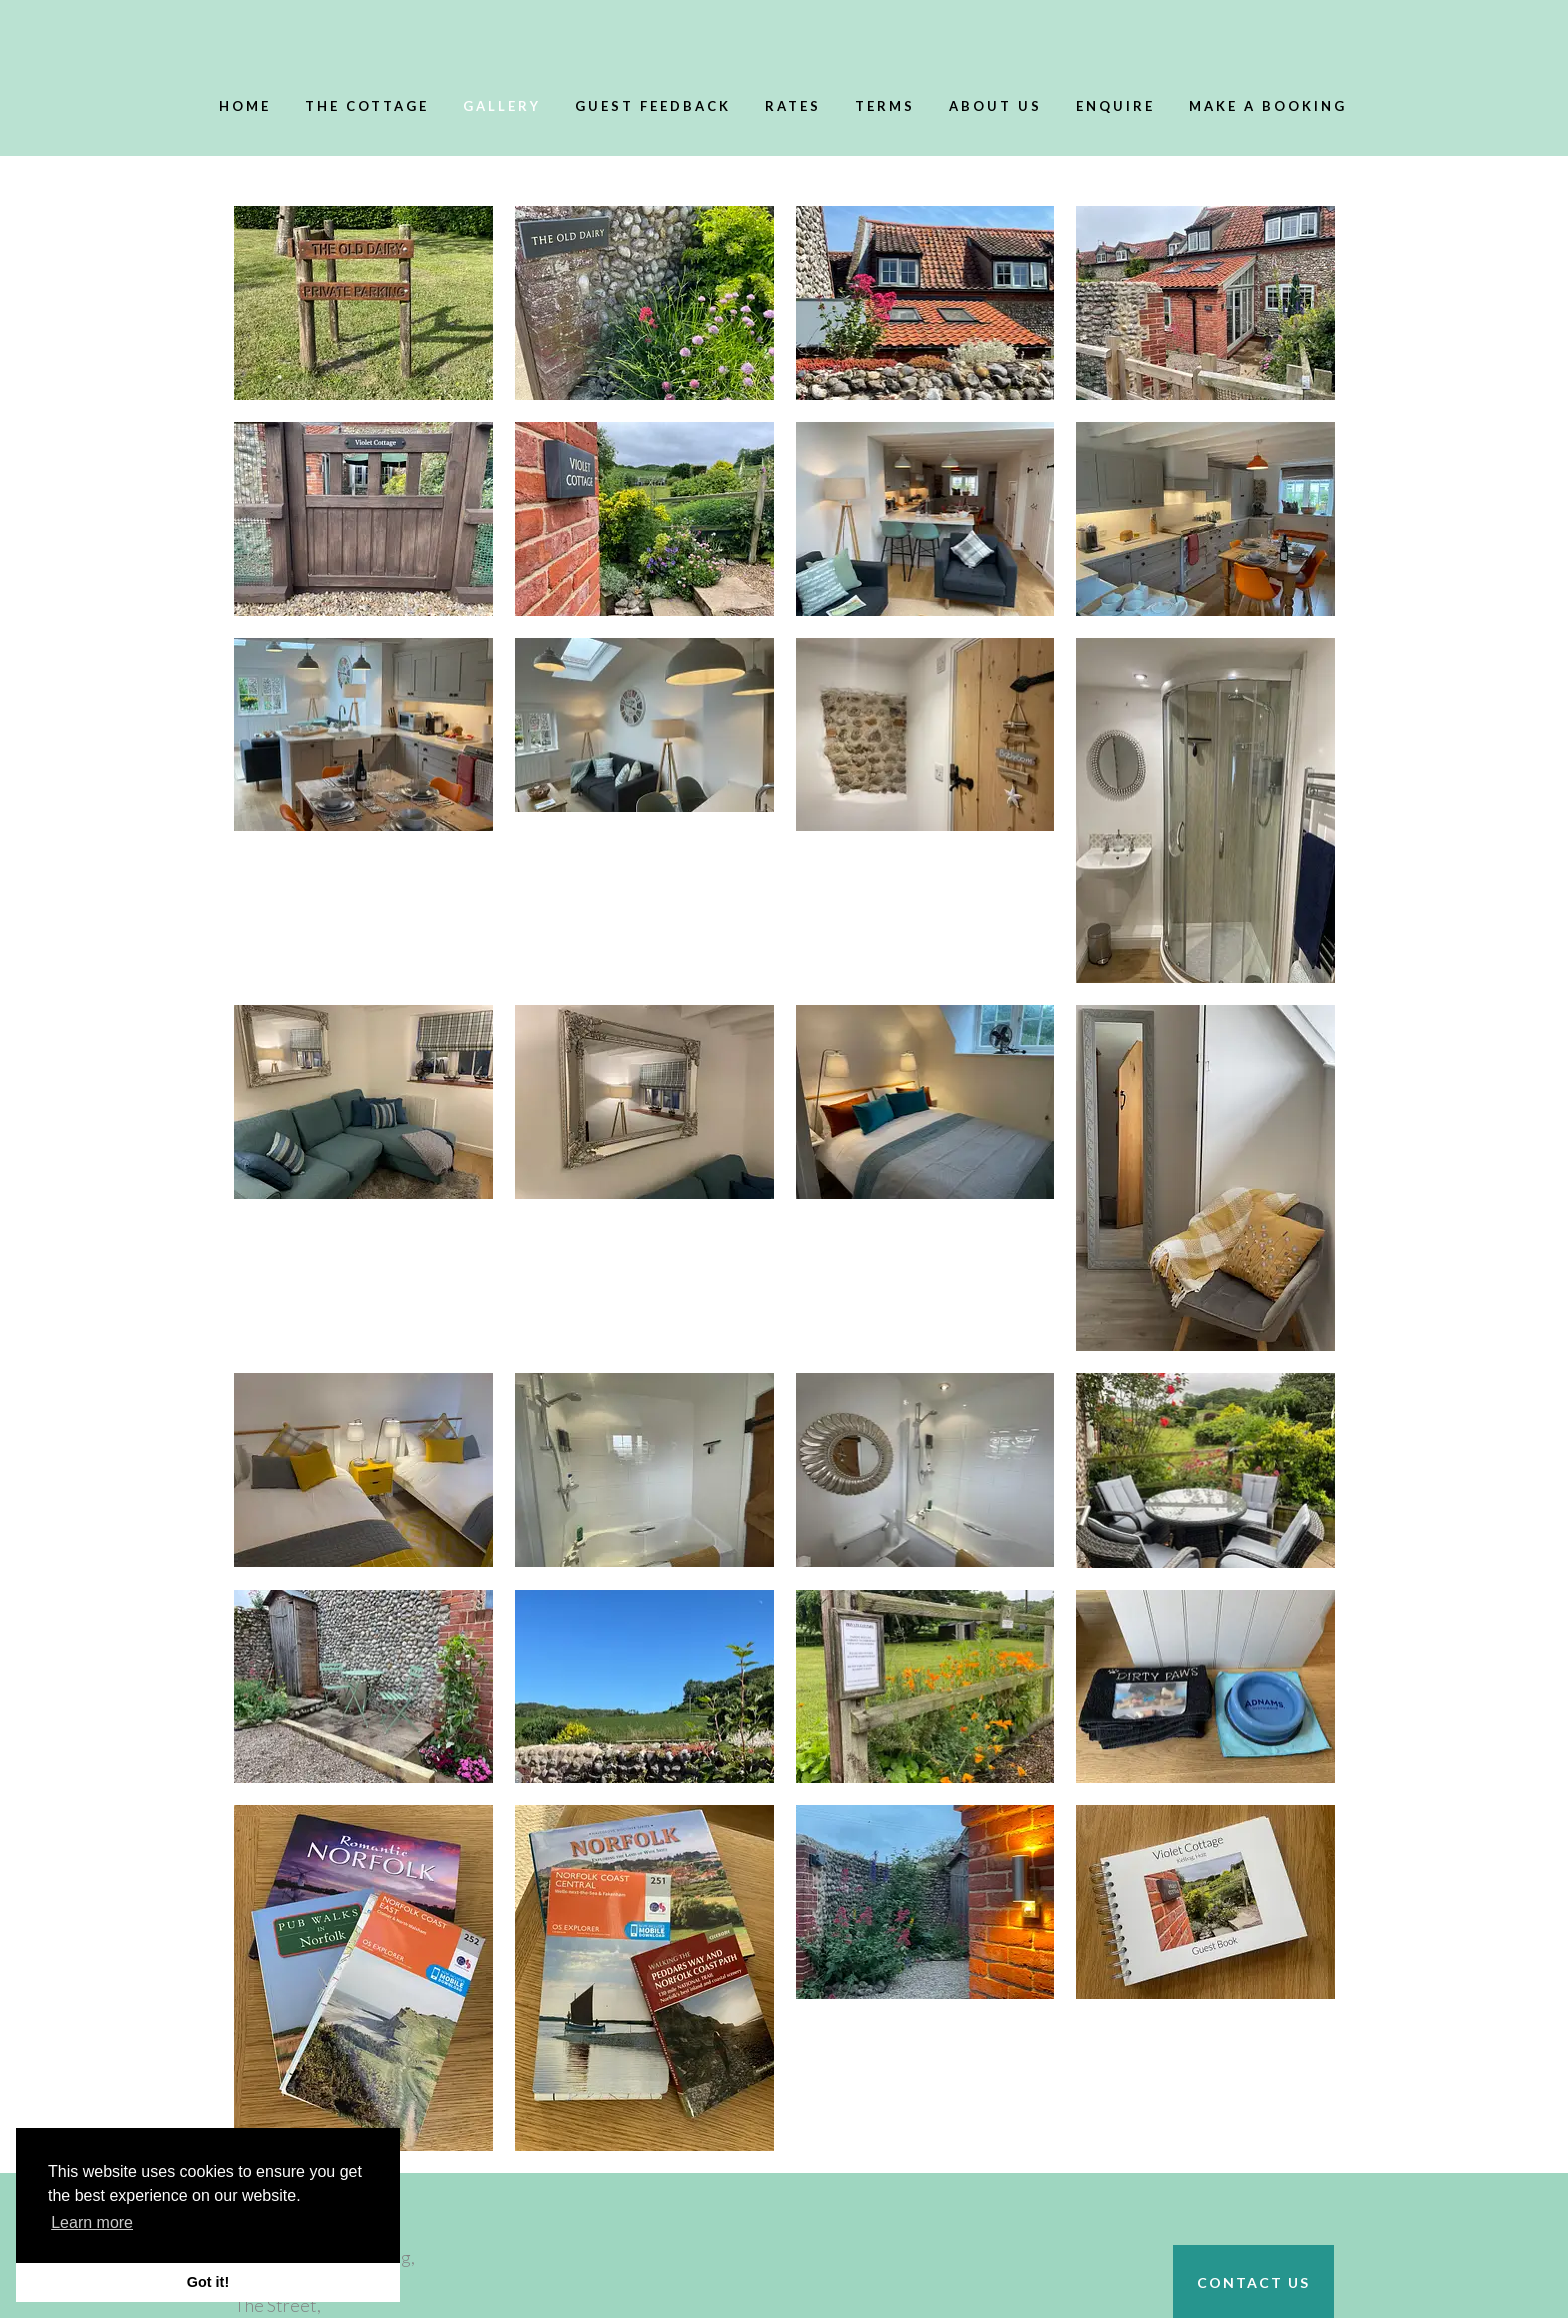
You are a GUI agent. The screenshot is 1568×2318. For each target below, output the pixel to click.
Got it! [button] (208, 2282)
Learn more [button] (92, 2222)
